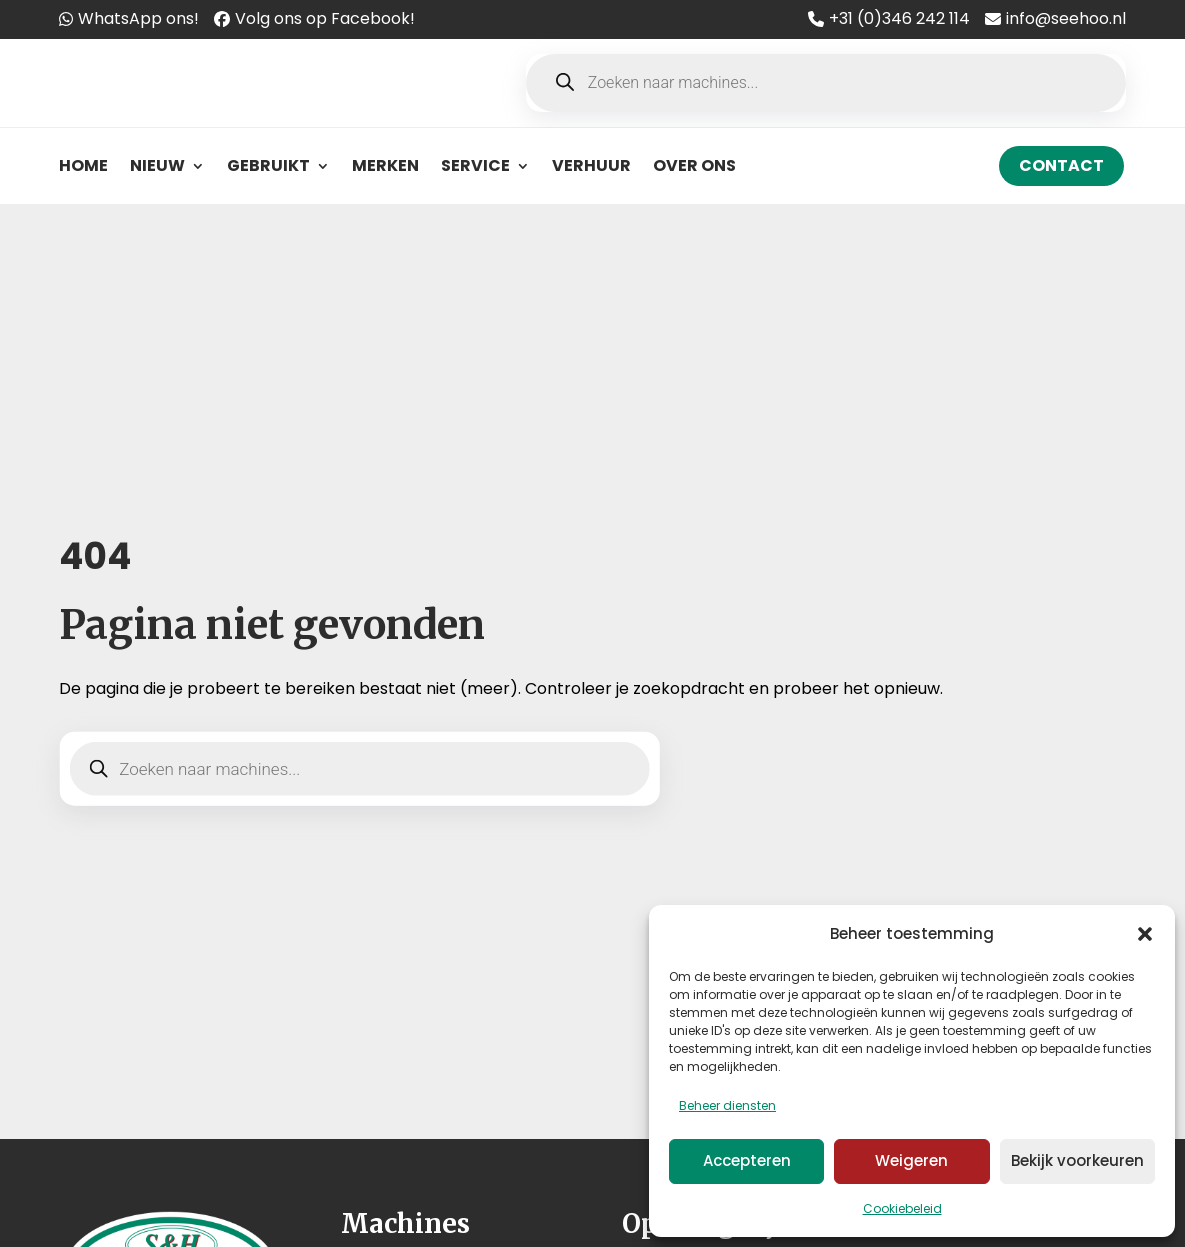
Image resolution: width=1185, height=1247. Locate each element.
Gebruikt (268, 165)
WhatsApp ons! (138, 18)
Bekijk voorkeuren (1077, 1160)
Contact (1061, 165)
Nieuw (157, 165)
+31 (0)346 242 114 (899, 18)
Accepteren (747, 1160)
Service (475, 165)
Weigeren (911, 1160)
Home (83, 165)
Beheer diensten (727, 1105)
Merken (385, 165)
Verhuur (591, 165)
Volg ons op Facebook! (325, 18)
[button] (1145, 934)
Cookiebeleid (902, 1208)
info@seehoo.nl (1066, 18)
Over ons (694, 165)
